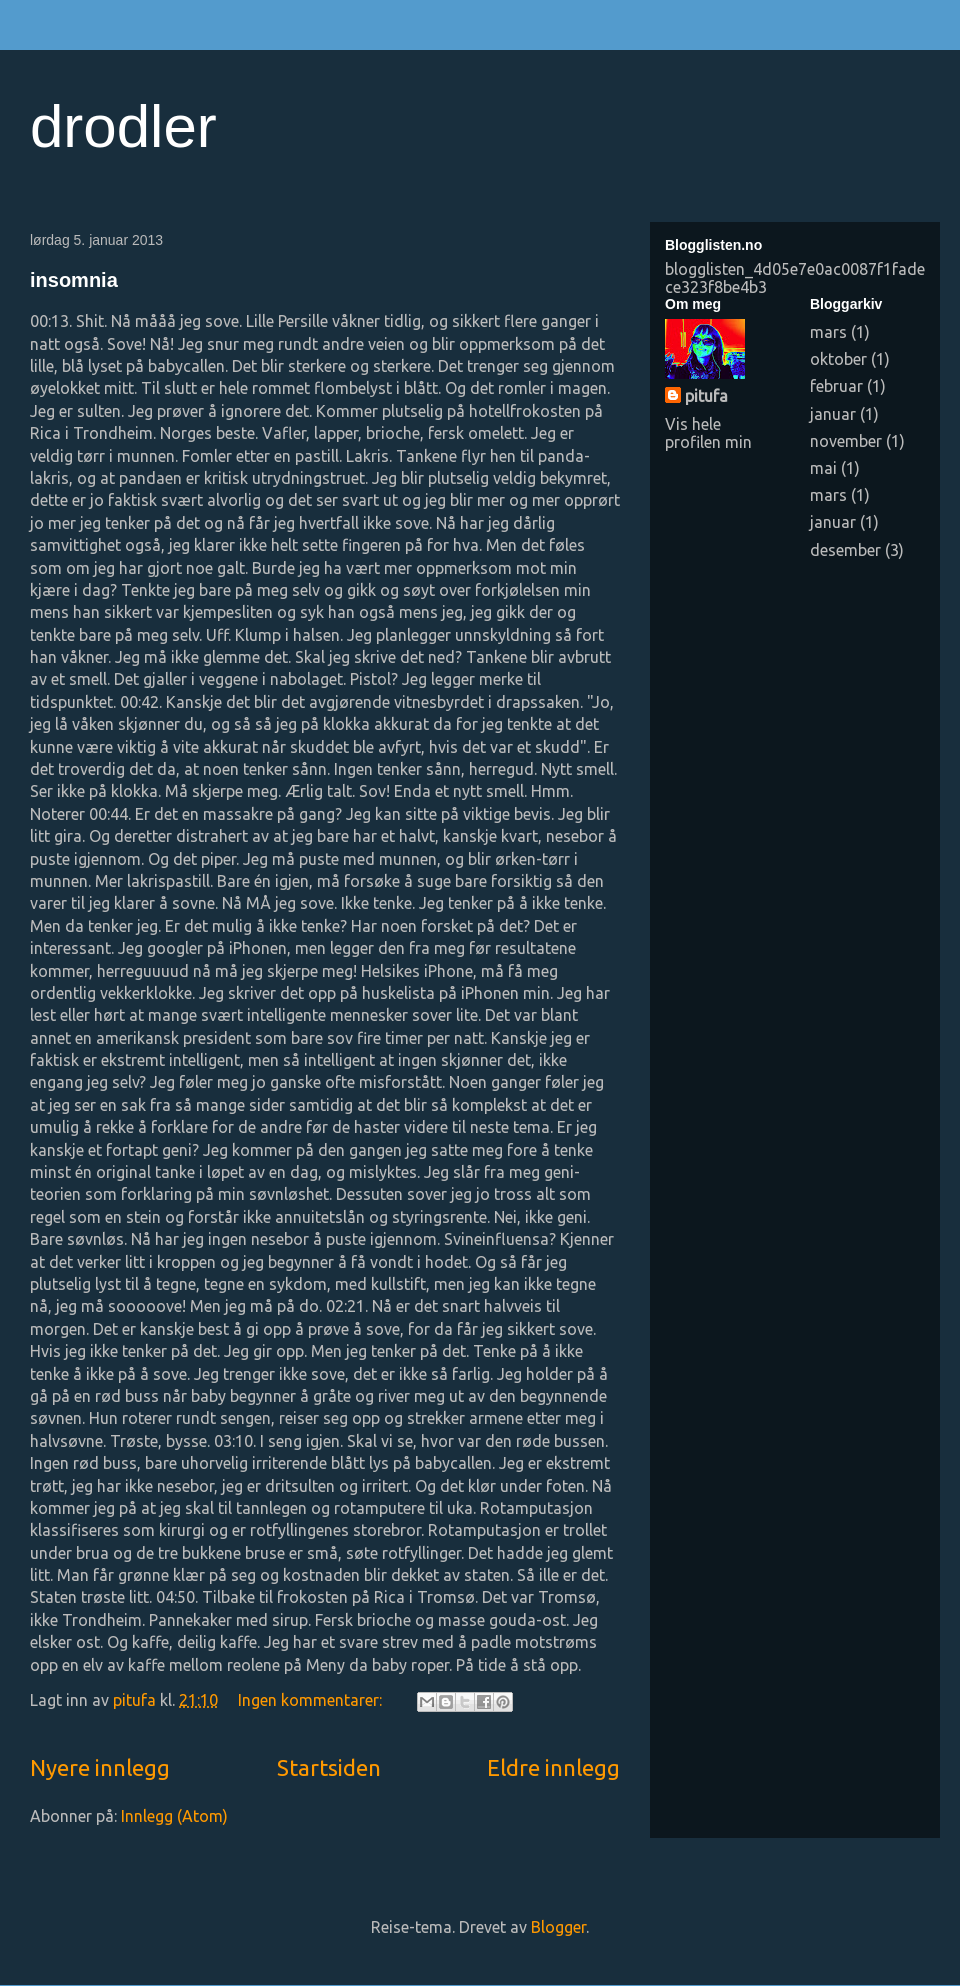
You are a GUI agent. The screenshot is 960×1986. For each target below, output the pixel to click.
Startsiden (329, 1767)
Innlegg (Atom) (174, 1816)
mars (828, 332)
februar (836, 386)
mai (823, 468)
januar (833, 414)
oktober (838, 359)
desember (845, 550)
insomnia (74, 280)
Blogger (558, 1927)
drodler (123, 126)
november (846, 441)
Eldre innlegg (553, 1767)
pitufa (706, 396)
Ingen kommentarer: (312, 1700)
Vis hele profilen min (708, 433)
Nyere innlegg (100, 1767)
